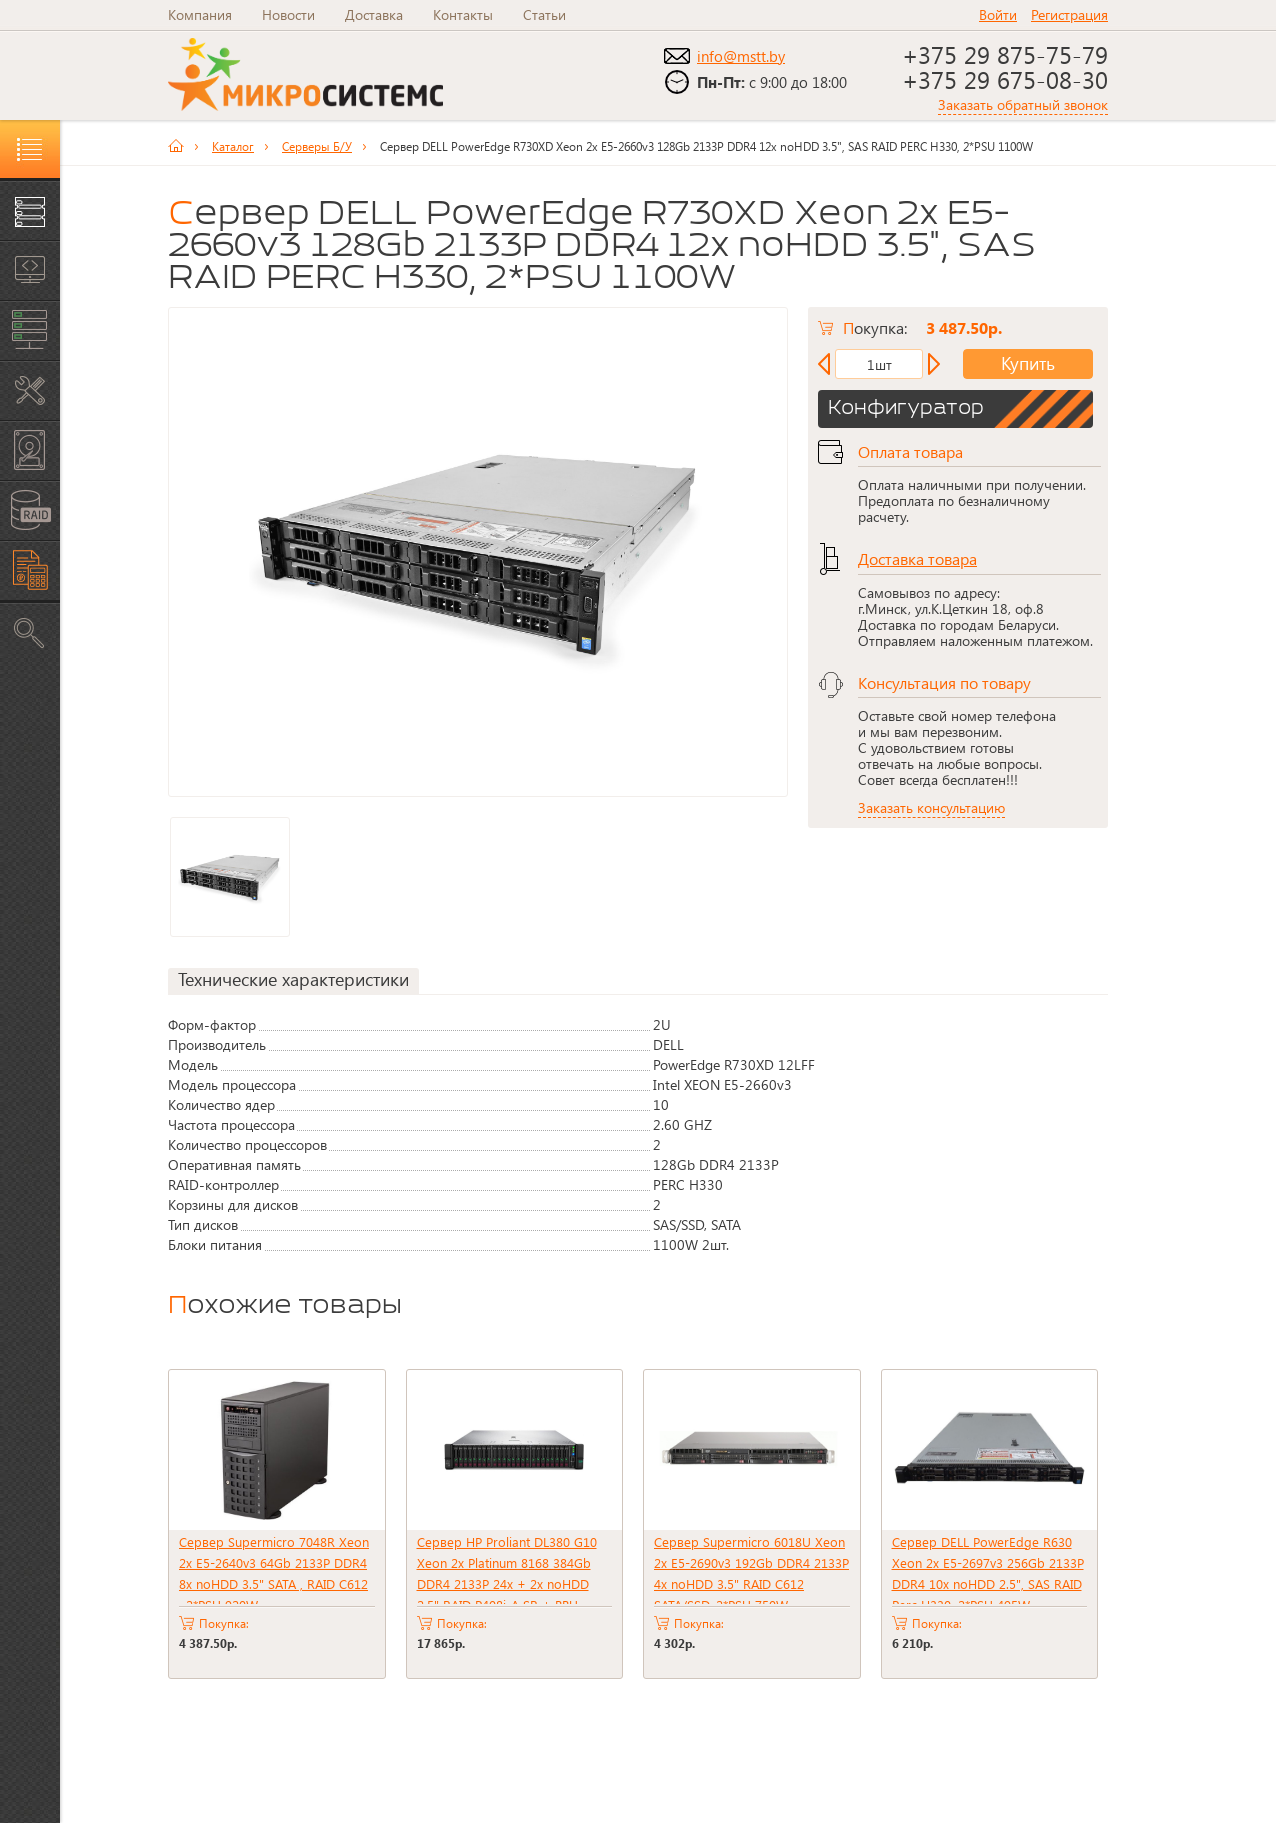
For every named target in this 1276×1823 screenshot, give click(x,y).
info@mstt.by (741, 56)
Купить (1012, 358)
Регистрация (1069, 14)
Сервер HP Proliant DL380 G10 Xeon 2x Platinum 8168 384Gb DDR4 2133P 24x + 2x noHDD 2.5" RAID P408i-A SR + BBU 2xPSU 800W (507, 1577)
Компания (200, 14)
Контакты (463, 14)
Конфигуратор (906, 403)
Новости (288, 14)
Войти (998, 14)
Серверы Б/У (317, 140)
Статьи (544, 14)
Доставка (374, 14)
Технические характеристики (293, 973)
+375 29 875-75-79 (1005, 54)
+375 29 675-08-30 (1005, 79)
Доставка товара (917, 552)
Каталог (233, 140)
